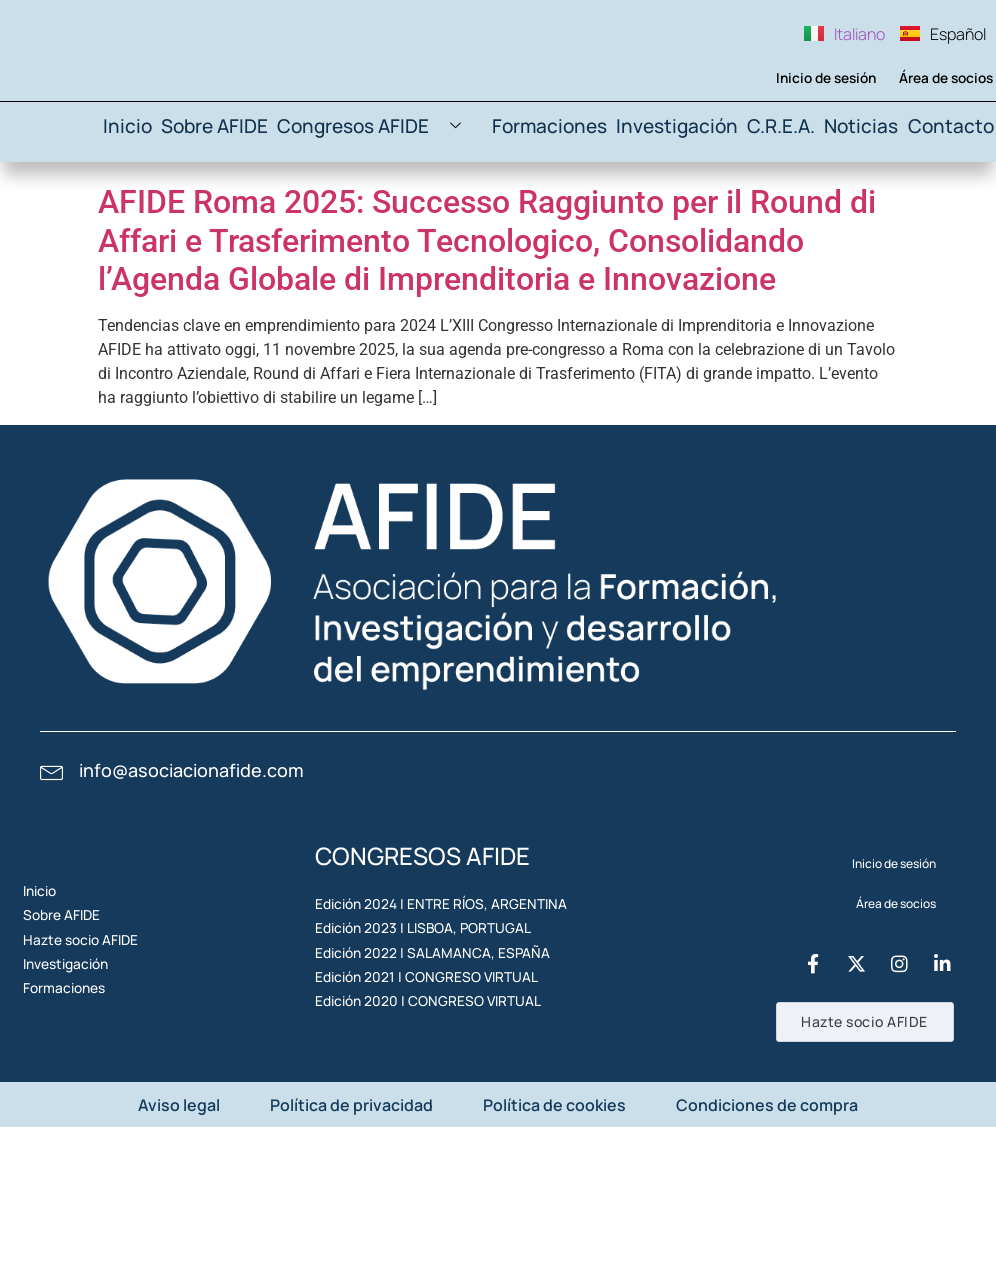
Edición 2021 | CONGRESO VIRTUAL (412, 1130)
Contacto (950, 210)
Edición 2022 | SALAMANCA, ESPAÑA (416, 1084)
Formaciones (551, 210)
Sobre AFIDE (240, 210)
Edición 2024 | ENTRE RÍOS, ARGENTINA (423, 992)
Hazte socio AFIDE (89, 1071)
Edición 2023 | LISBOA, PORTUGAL (409, 1038)
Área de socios (935, 155)
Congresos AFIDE (392, 211)
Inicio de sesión (813, 155)
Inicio (150, 210)
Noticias (858, 210)
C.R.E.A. (771, 210)
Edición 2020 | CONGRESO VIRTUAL (413, 1176)
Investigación (669, 210)
